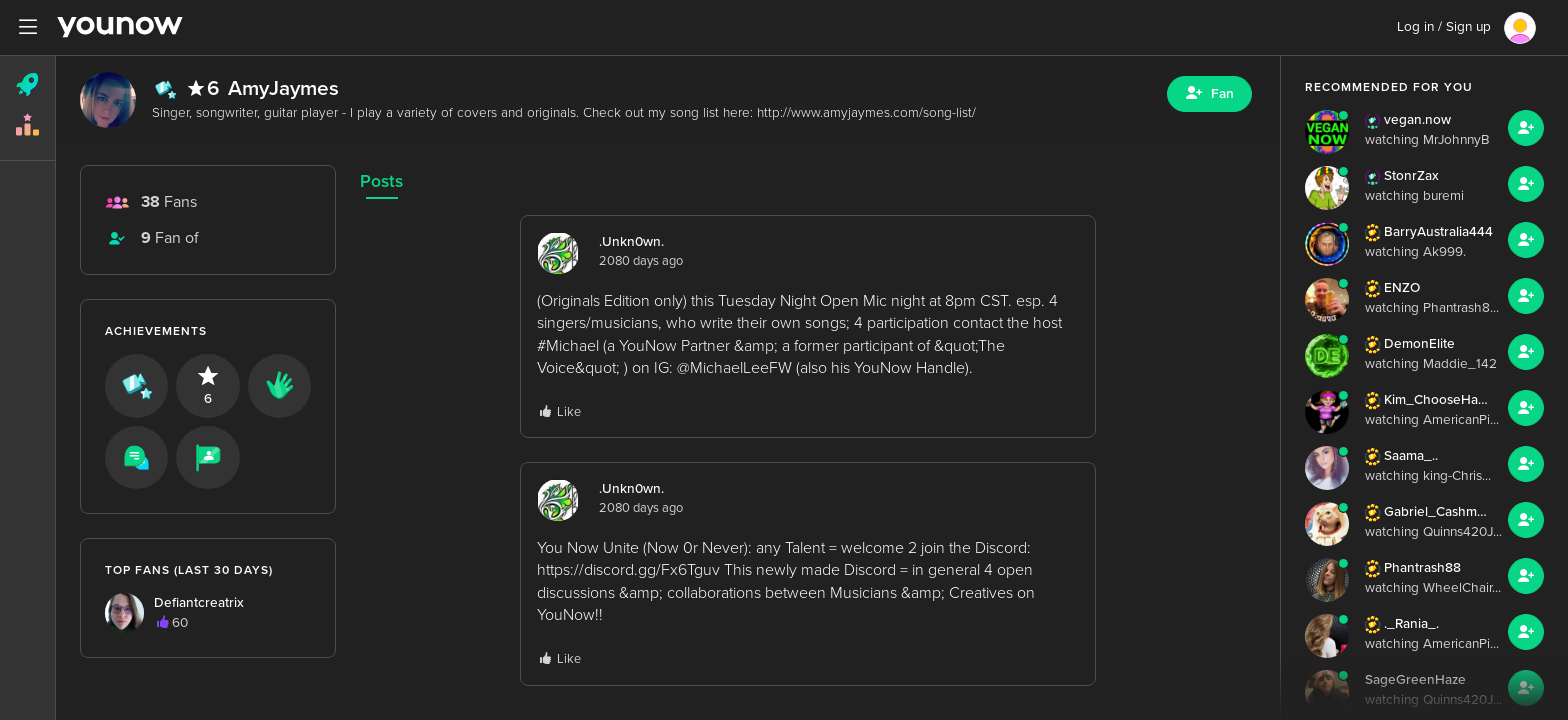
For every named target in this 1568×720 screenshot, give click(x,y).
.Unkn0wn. (631, 242)
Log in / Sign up (1444, 27)
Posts (381, 181)
